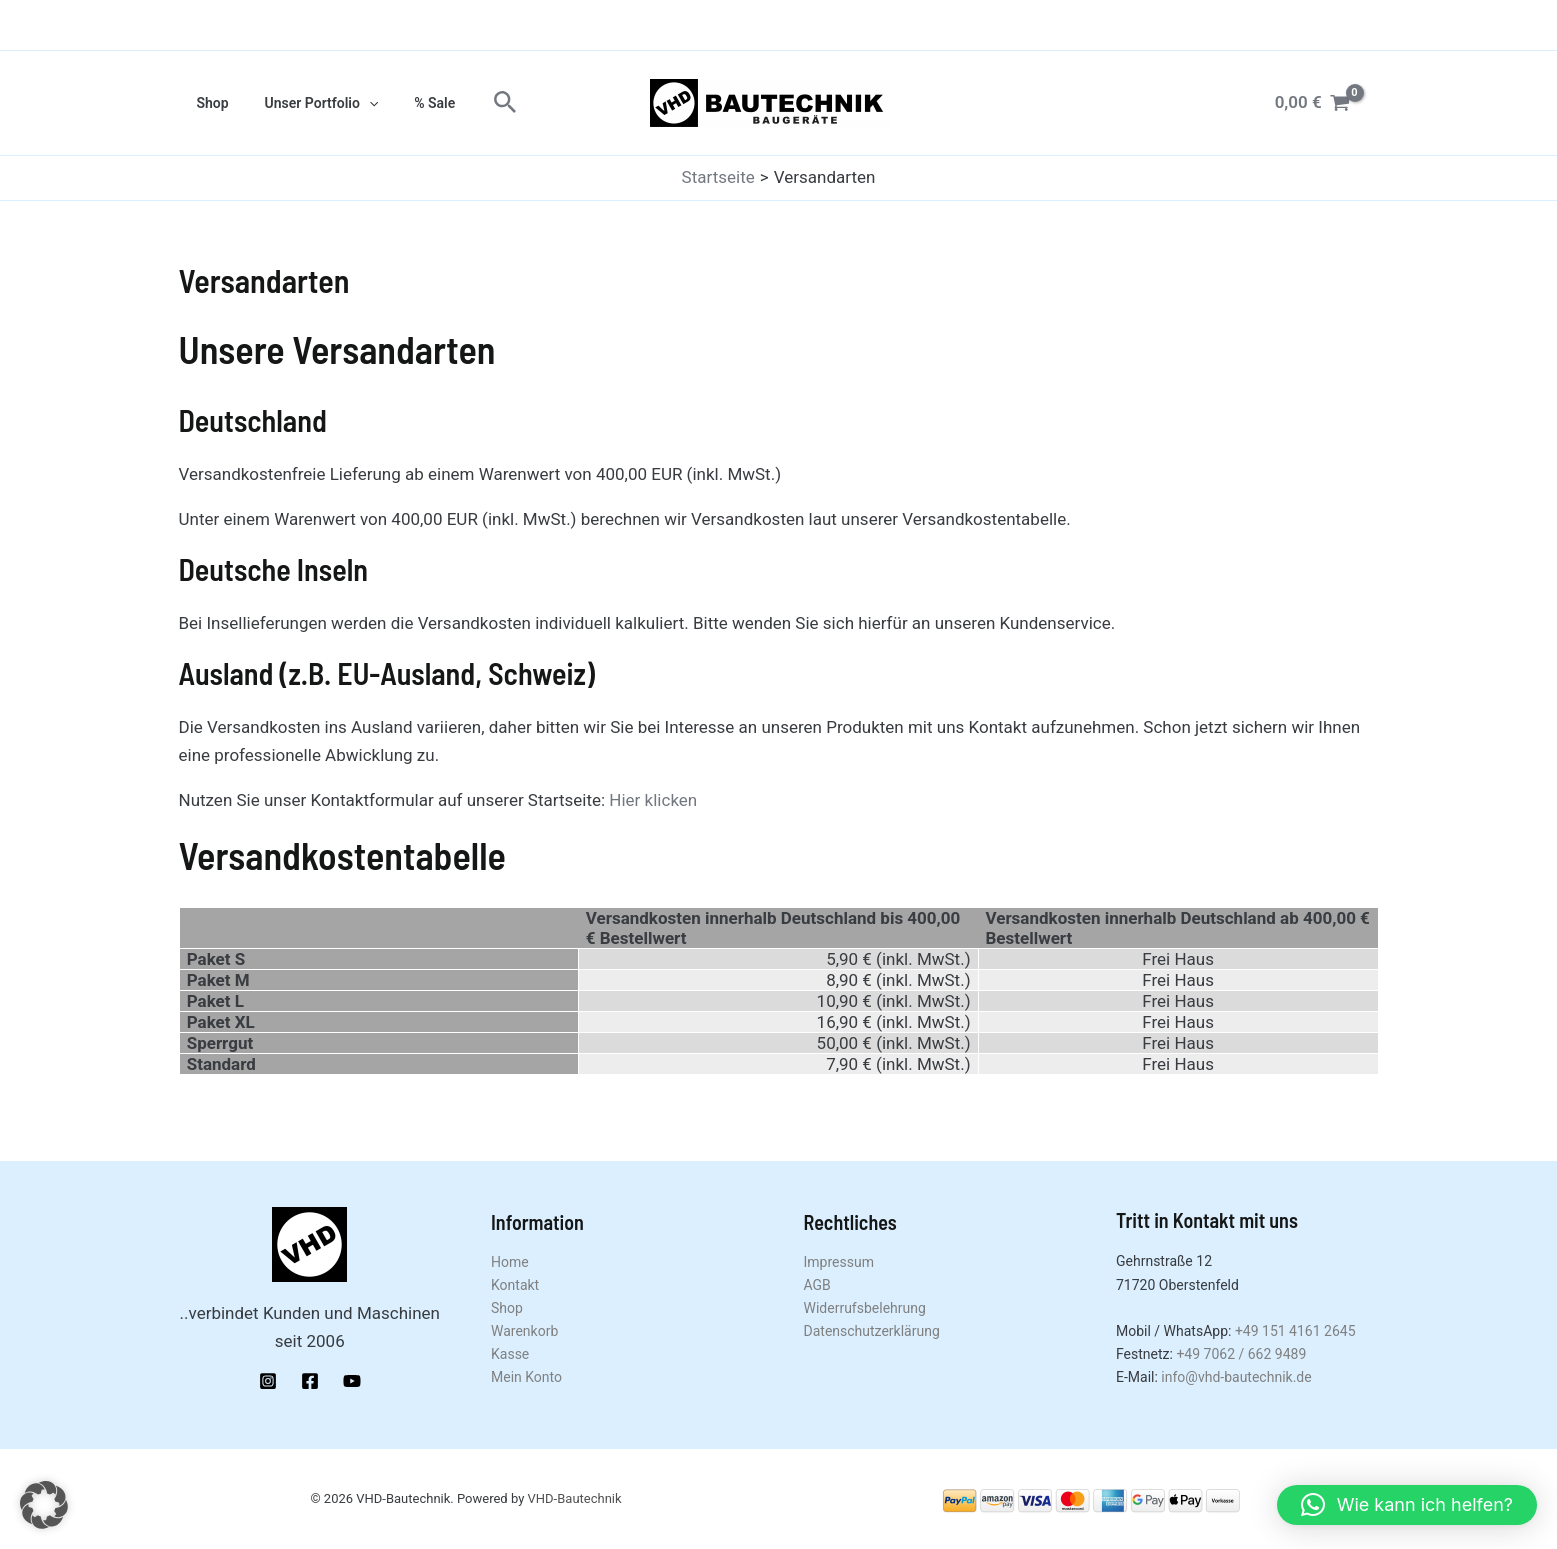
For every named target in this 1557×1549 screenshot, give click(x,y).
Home (510, 1262)
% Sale (414, 103)
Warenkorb (524, 1331)
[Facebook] (310, 1381)
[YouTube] (352, 1381)
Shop (209, 103)
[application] (357, 103)
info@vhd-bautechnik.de (1236, 1377)
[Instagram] (268, 1381)
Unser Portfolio (310, 103)
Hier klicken (653, 800)
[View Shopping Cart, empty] (1312, 102)
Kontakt (515, 1285)
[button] (481, 103)
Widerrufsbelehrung (865, 1308)
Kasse (510, 1354)
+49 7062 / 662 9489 (1241, 1354)
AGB (817, 1285)
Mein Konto (526, 1377)
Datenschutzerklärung (872, 1331)
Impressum (839, 1262)
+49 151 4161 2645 (1295, 1331)
